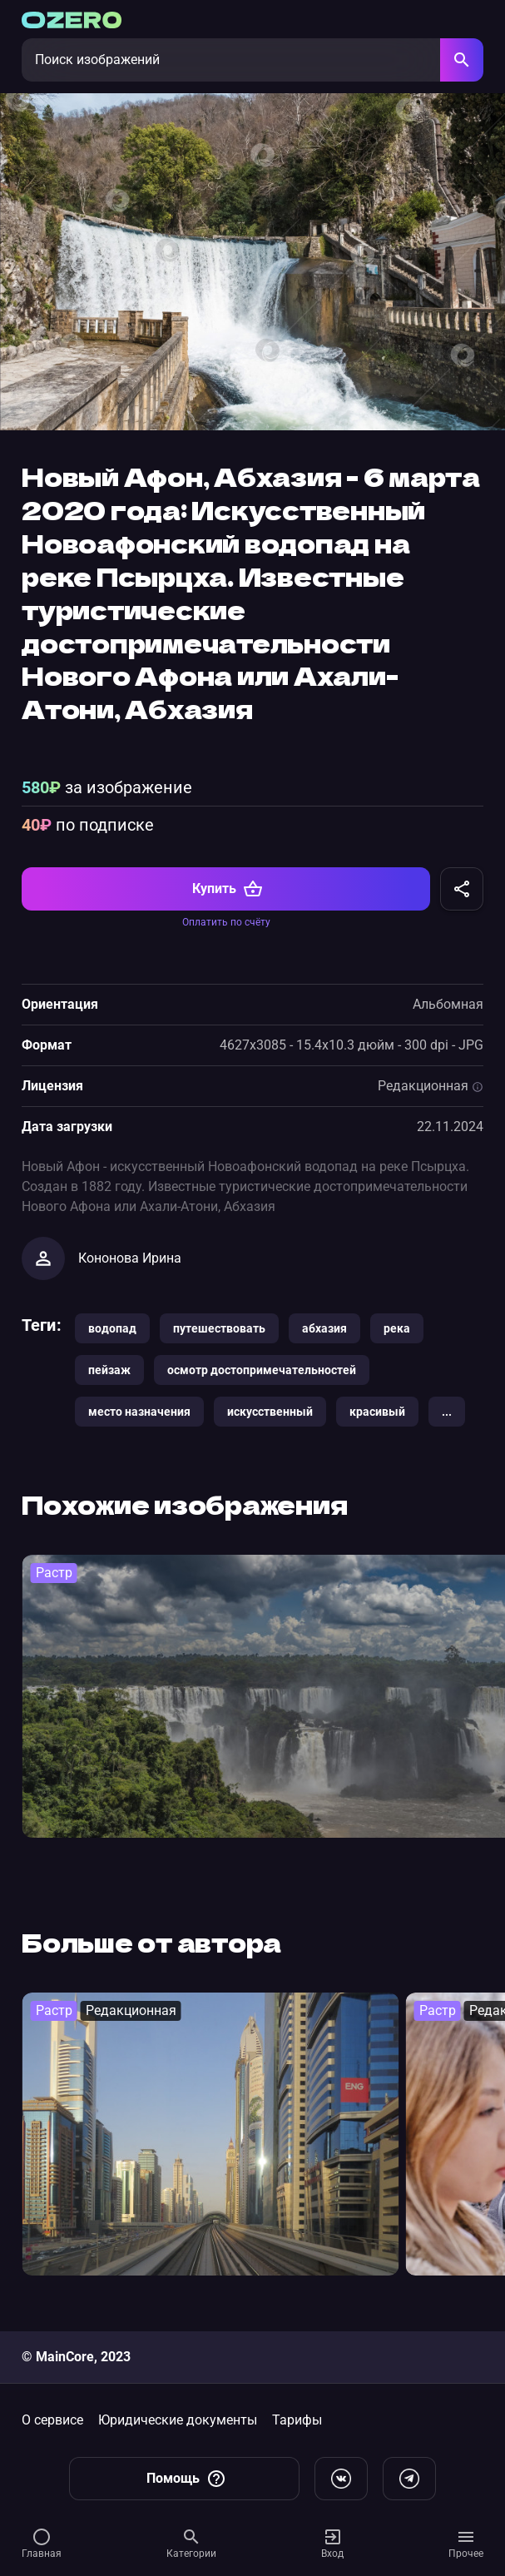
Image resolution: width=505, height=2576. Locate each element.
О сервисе (52, 2420)
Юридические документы (177, 2420)
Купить (227, 889)
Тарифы (297, 2420)
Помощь (186, 2479)
